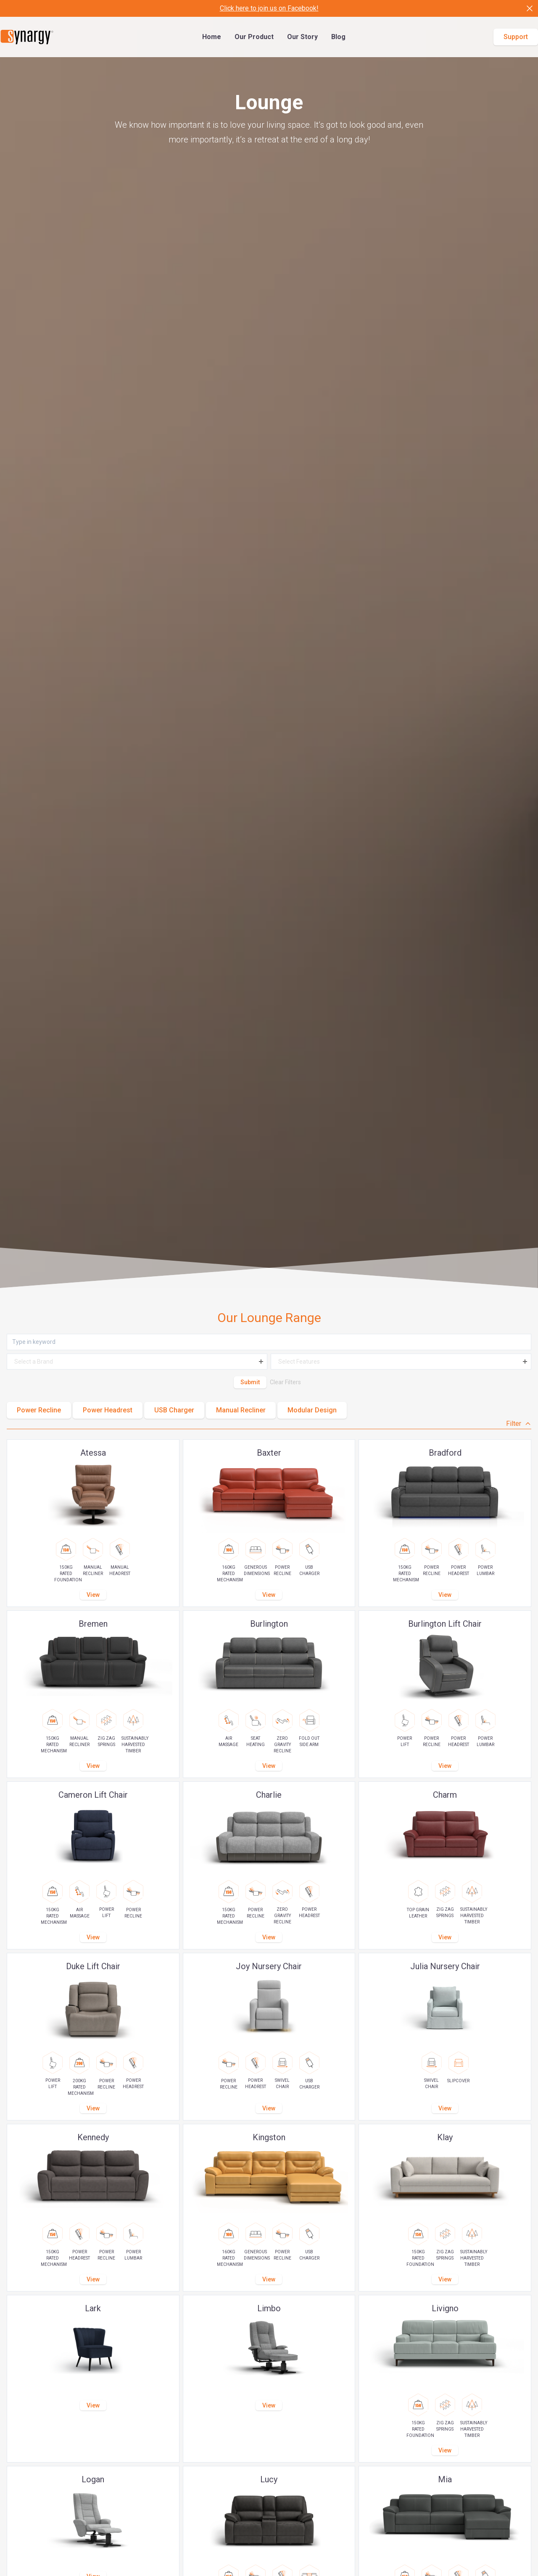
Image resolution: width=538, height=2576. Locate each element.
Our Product (254, 37)
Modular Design (312, 1410)
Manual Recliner (241, 1410)
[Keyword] (269, 1342)
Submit (250, 1382)
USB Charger (174, 1410)
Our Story (302, 37)
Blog (338, 37)
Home (211, 37)
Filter (518, 1424)
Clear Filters (285, 1382)
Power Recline (39, 1410)
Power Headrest (107, 1410)
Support (516, 37)
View (93, 1594)
